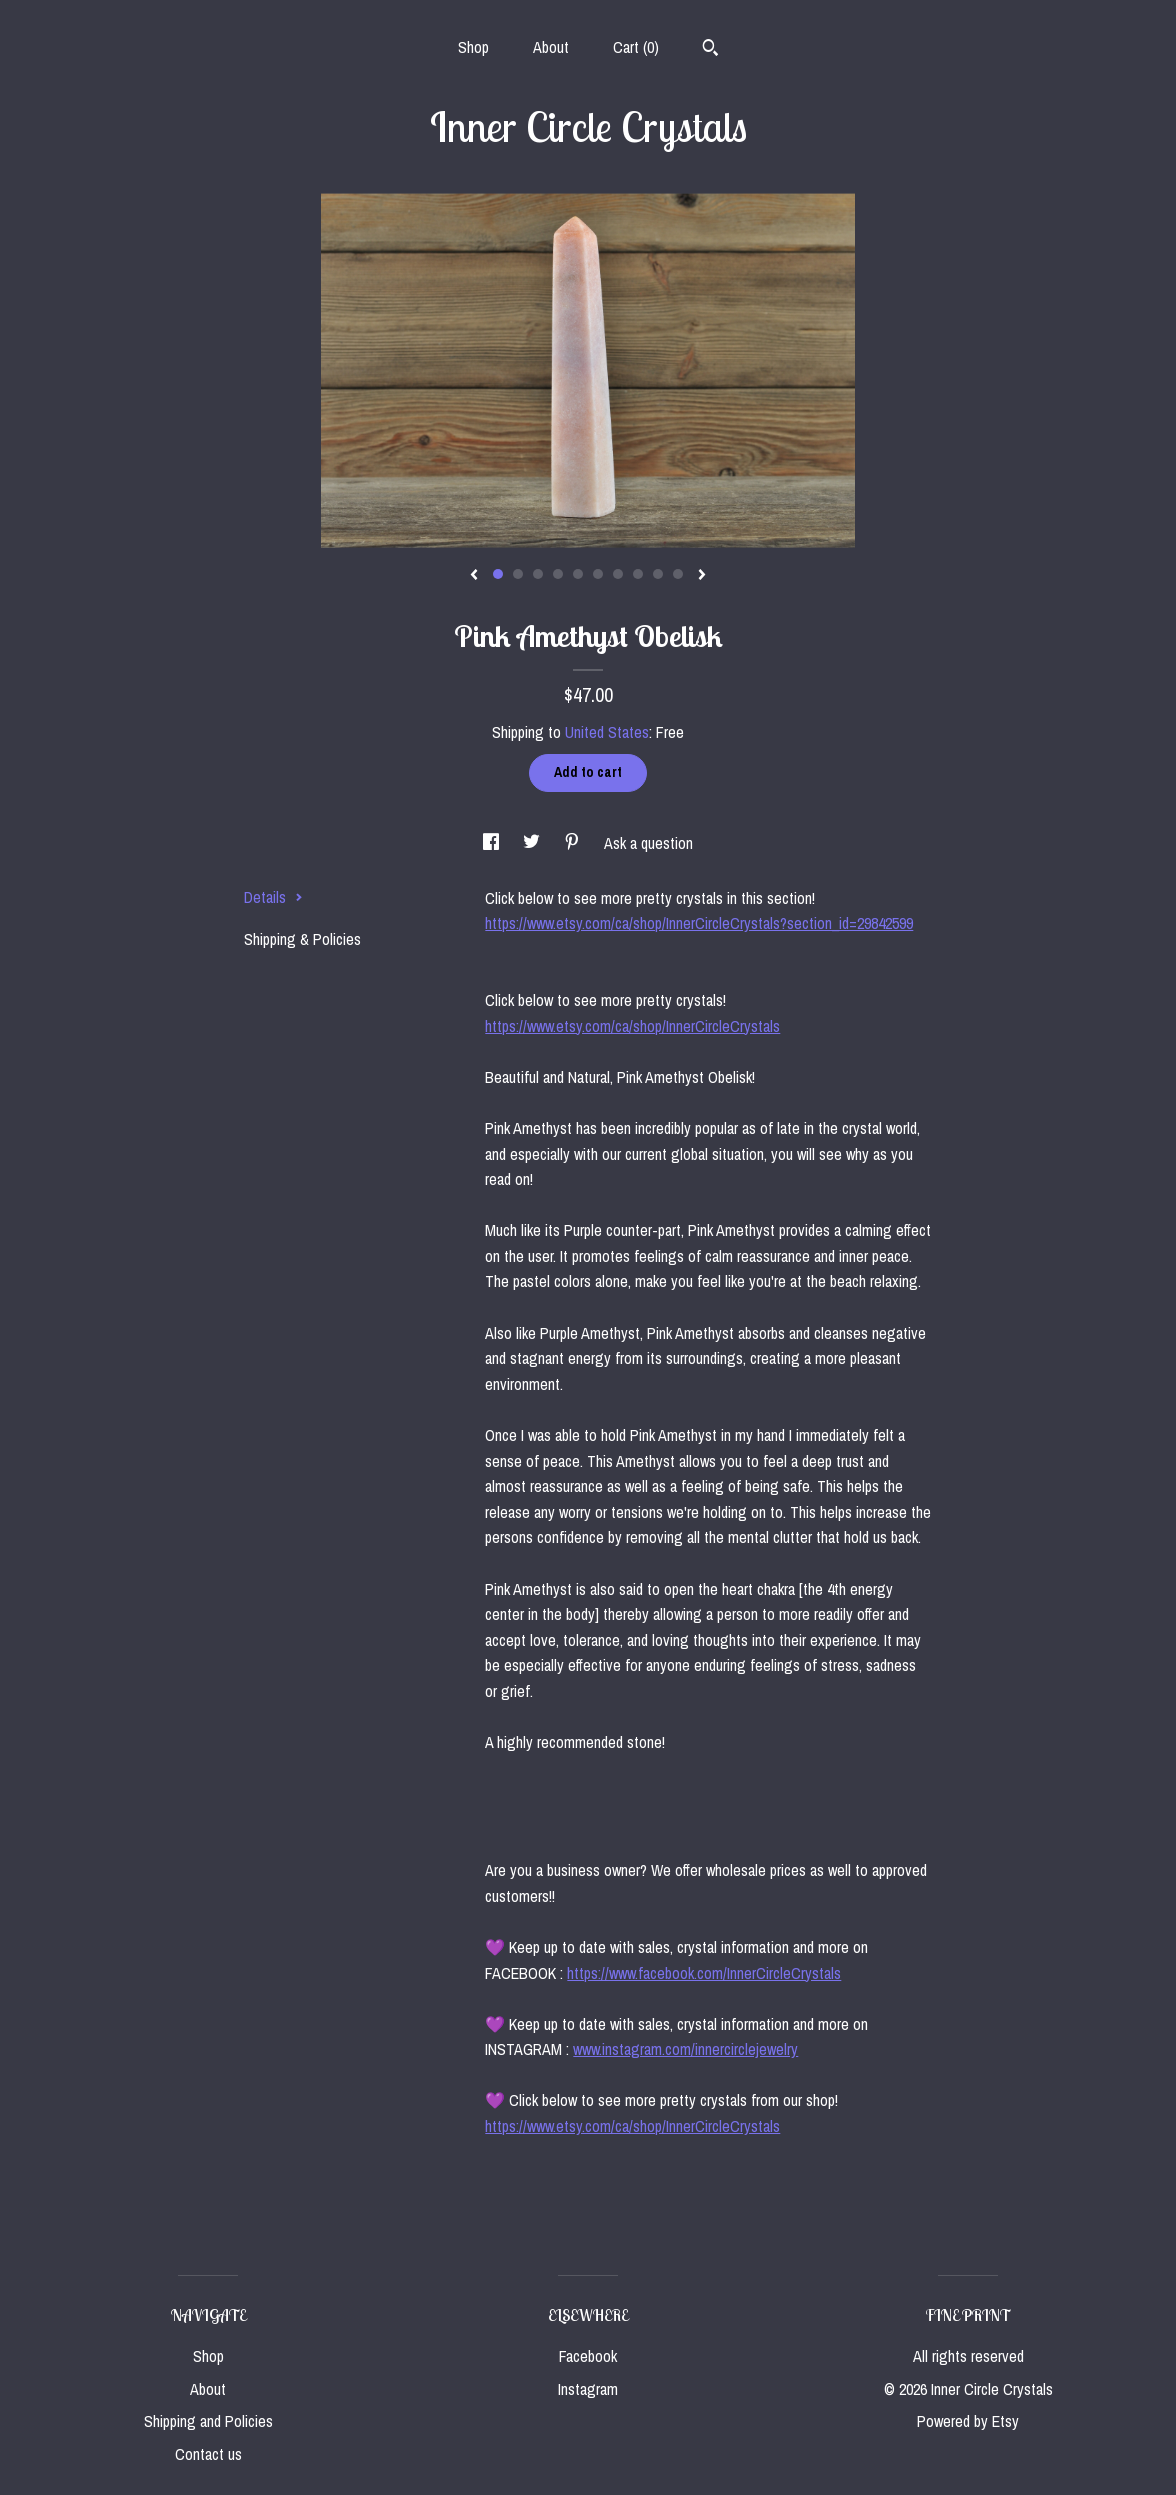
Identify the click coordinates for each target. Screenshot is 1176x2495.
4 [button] (558, 574)
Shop (473, 47)
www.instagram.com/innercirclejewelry (685, 2049)
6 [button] (598, 574)
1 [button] (498, 574)
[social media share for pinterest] (574, 843)
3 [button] (538, 574)
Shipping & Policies (302, 939)
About (551, 47)
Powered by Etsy (968, 2421)
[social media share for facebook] (493, 843)
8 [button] (638, 574)
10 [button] (678, 574)
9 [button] (658, 574)
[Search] (710, 50)
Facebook (588, 2356)
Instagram (588, 2389)
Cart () (636, 47)
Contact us (208, 2454)
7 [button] (618, 574)
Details (273, 897)
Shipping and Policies (208, 2421)
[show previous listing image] (474, 576)
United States (607, 732)
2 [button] (518, 574)
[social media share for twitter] (533, 843)
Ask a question (648, 843)
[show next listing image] (702, 576)
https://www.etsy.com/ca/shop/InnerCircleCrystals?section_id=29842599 (699, 923)
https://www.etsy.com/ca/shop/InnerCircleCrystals (632, 1026)
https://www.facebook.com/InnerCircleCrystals (704, 1973)
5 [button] (578, 574)
